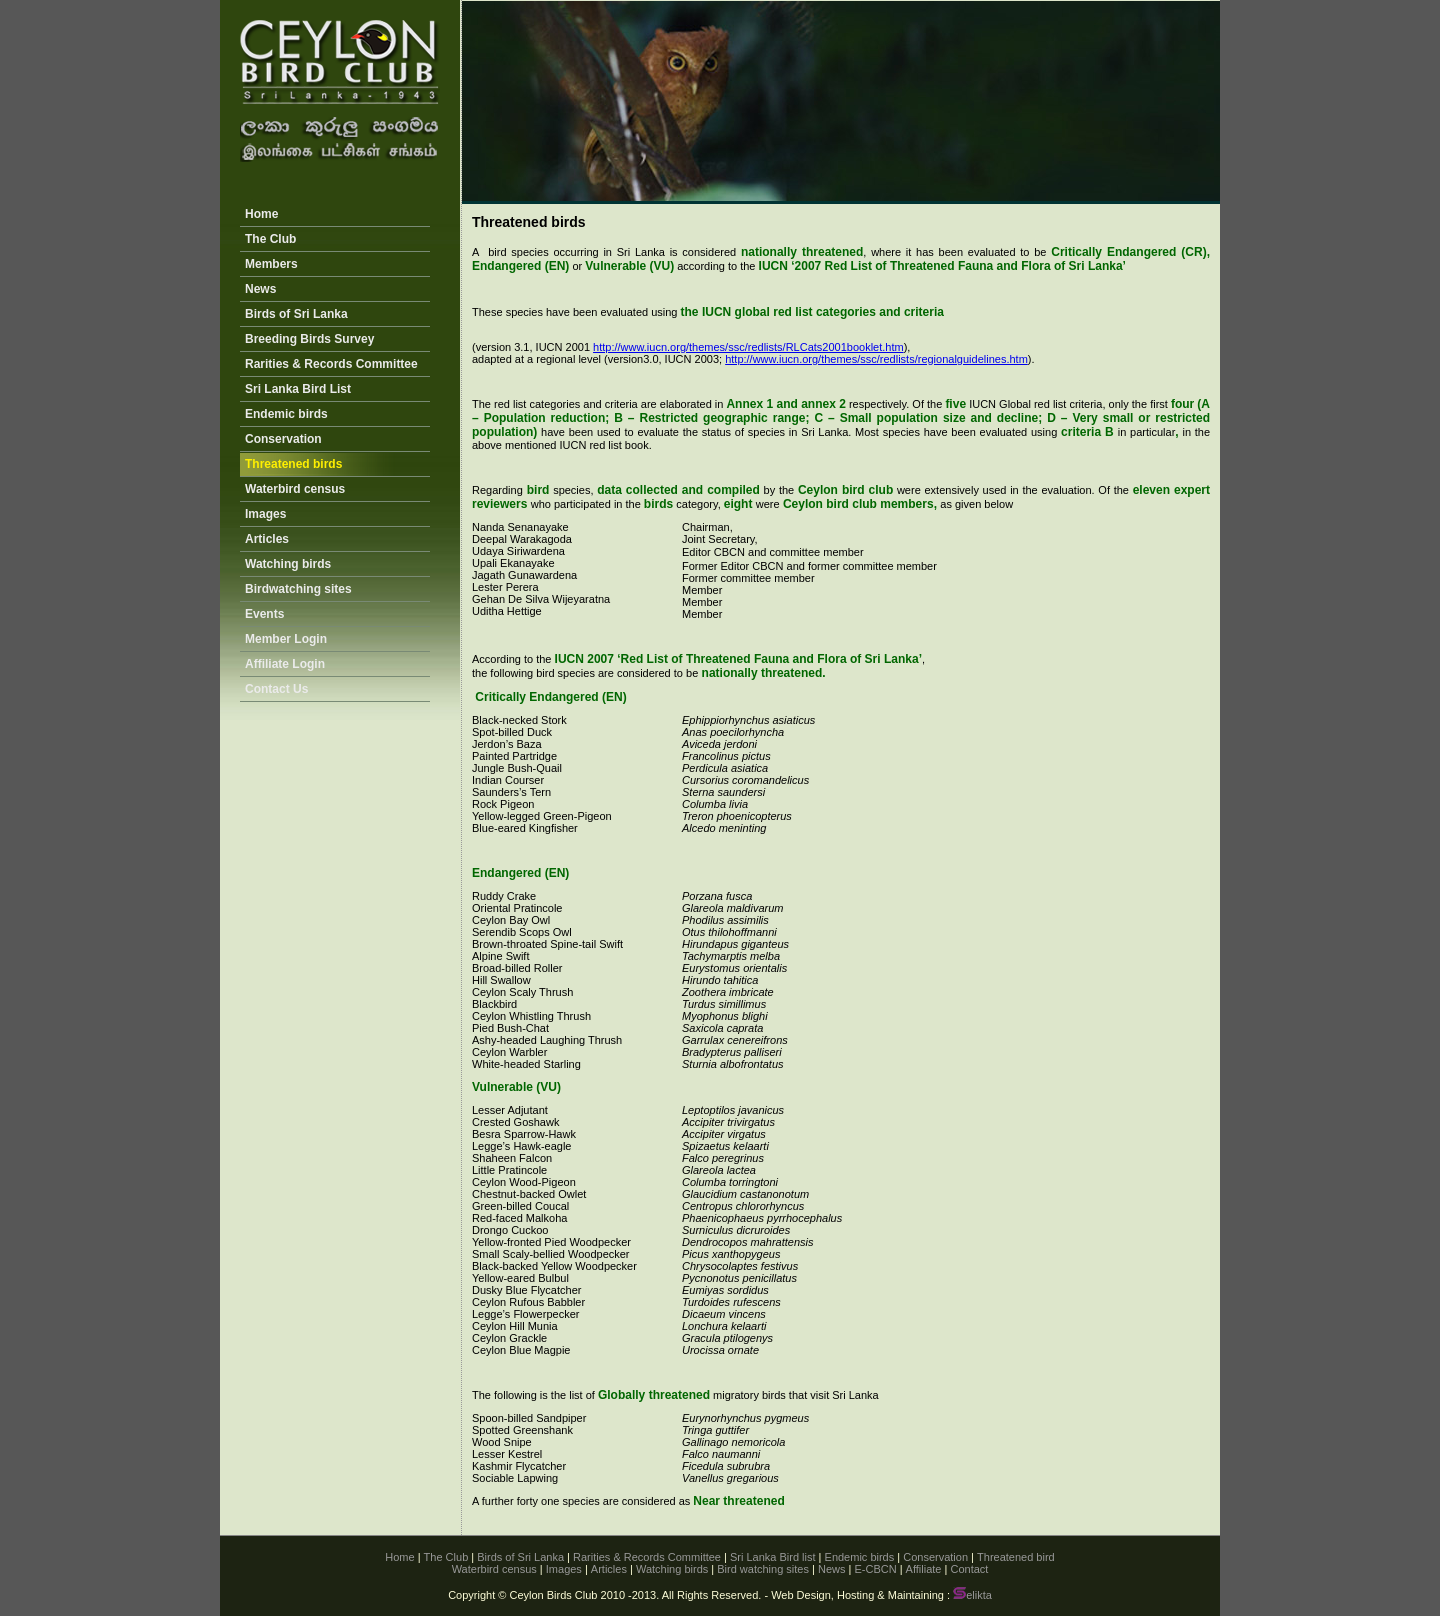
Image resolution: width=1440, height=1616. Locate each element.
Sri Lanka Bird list (773, 1557)
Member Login (286, 639)
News (260, 289)
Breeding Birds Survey (309, 339)
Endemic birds (286, 414)
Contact (969, 1569)
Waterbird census (295, 489)
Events (264, 614)
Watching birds (288, 564)
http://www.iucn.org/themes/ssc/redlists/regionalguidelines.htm (876, 359)
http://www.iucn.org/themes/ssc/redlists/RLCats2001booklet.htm (748, 347)
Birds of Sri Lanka (296, 314)
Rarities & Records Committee (331, 364)
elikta (972, 1595)
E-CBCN (875, 1569)
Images (265, 514)
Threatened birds (293, 464)
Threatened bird (1016, 1557)
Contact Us (276, 689)
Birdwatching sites (298, 589)
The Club (270, 239)
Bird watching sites (763, 1569)
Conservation (283, 439)
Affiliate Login (285, 664)
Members (271, 264)
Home (261, 214)
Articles (267, 539)
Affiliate (924, 1569)
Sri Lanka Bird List (298, 389)
